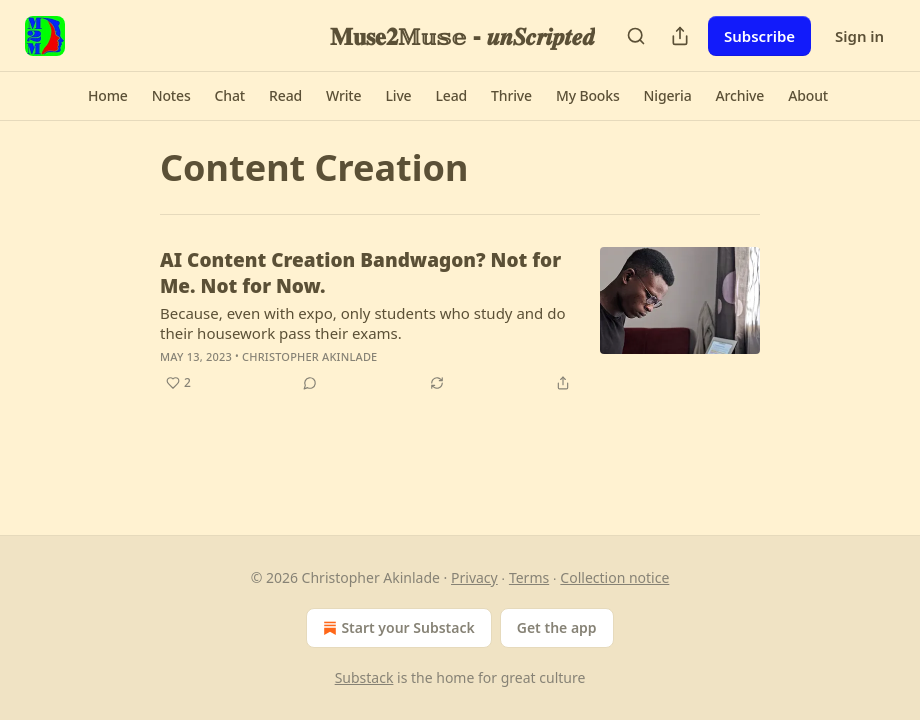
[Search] (636, 36)
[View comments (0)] (310, 383)
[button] (108, 96)
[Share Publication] (680, 36)
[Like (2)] (178, 383)
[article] (460, 321)
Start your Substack (396, 628)
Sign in (859, 36)
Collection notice (614, 577)
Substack (364, 677)
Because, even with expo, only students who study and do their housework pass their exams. (363, 323)
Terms (529, 577)
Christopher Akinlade (309, 356)
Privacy (474, 577)
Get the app (557, 627)
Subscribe (759, 36)
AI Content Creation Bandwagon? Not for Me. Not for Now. (360, 273)
